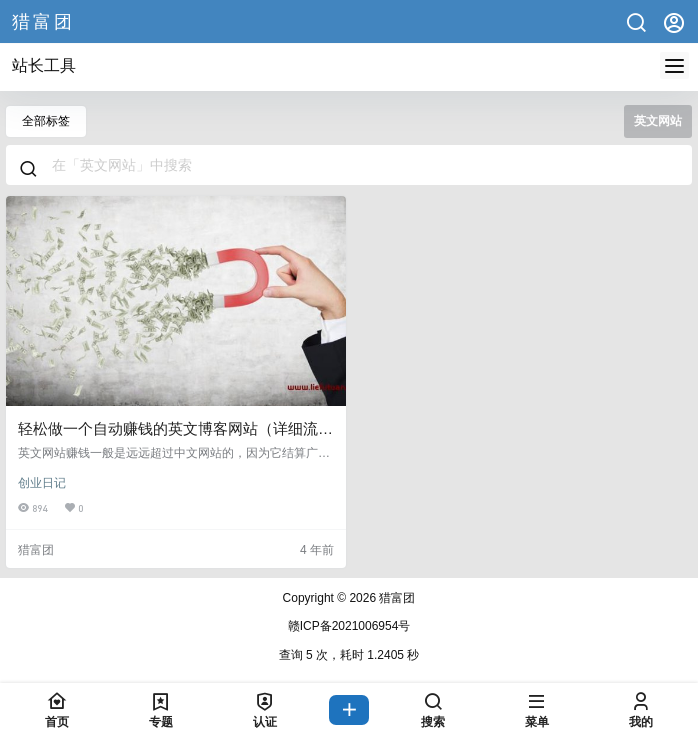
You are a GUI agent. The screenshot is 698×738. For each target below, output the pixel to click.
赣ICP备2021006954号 (349, 626)
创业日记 (42, 483)
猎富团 (395, 598)
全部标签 (46, 121)
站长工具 (44, 65)
